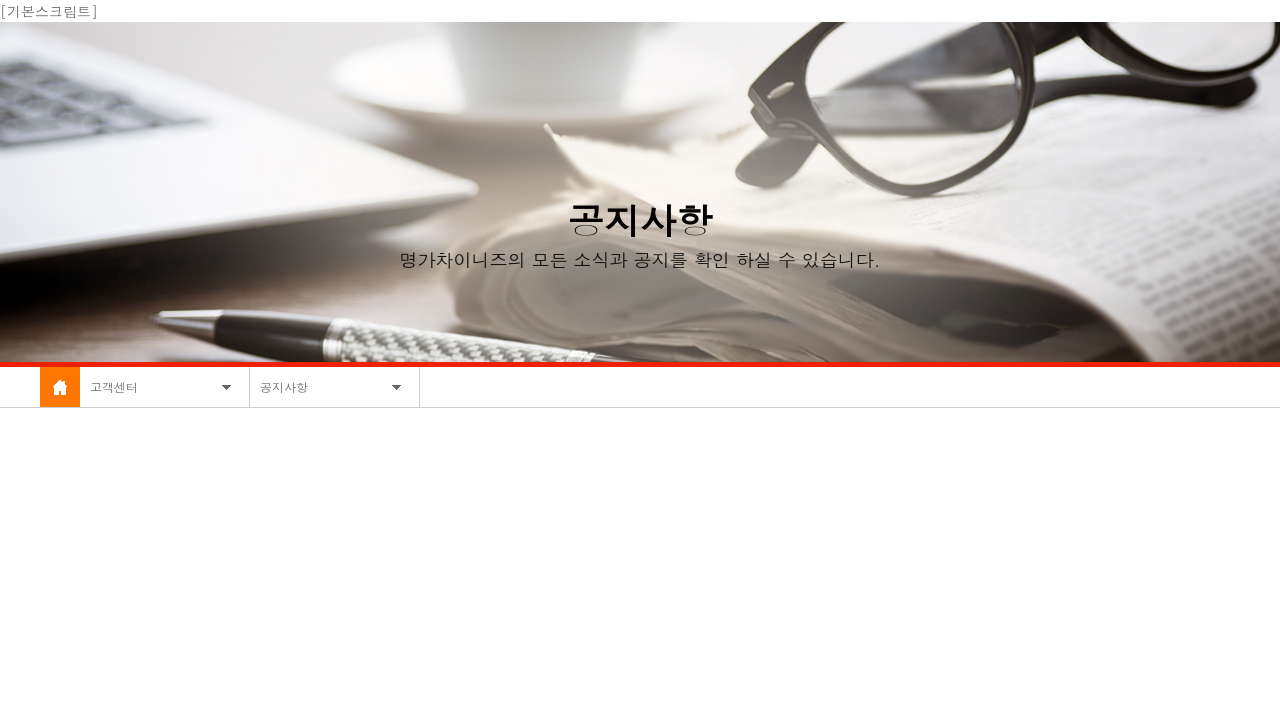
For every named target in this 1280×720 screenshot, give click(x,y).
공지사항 (284, 386)
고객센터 (114, 386)
